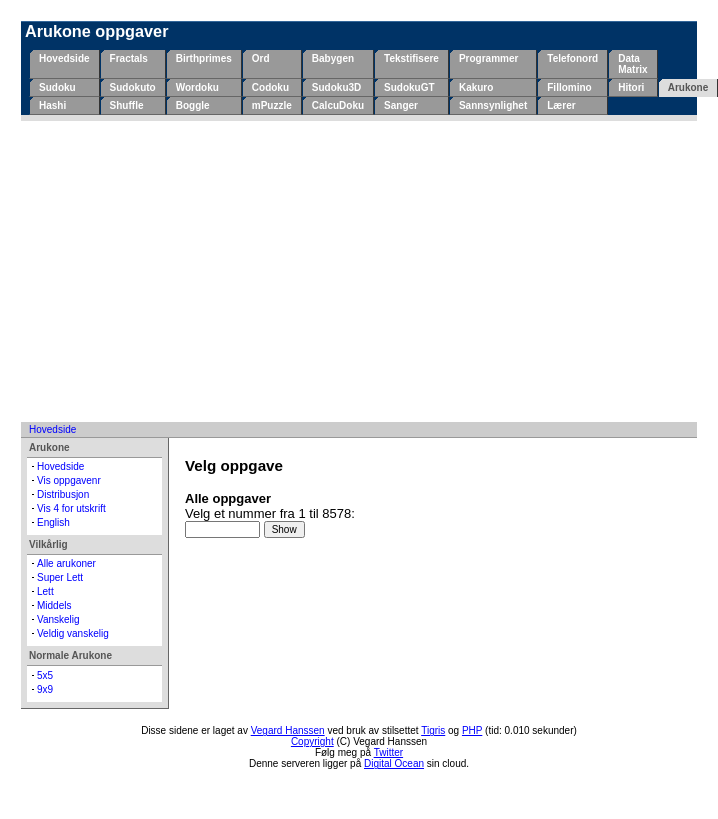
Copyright (312, 741)
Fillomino (569, 87)
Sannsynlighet (493, 105)
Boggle (193, 105)
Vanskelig (58, 619)
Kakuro (476, 87)
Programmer (488, 58)
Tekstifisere (411, 58)
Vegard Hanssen (288, 730)
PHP (472, 730)
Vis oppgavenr (69, 480)
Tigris (433, 730)
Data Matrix (632, 64)
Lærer (561, 105)
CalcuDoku (338, 105)
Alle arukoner (66, 563)
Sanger (401, 105)
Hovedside (64, 58)
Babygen (333, 58)
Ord (261, 58)
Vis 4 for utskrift (71, 508)
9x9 (45, 689)
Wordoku (197, 87)
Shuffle (127, 105)
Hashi (52, 105)
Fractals (129, 58)
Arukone (688, 87)
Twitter (388, 752)
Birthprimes (204, 58)
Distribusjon (63, 494)
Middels (54, 605)
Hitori (631, 87)
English (53, 522)
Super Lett (60, 577)
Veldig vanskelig (73, 633)
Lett (45, 591)
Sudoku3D (336, 87)
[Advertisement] (359, 271)
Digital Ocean (394, 763)
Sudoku (57, 87)
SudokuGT (409, 87)
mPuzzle (272, 105)
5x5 (45, 675)
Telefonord (572, 58)
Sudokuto (133, 87)
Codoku (270, 87)
